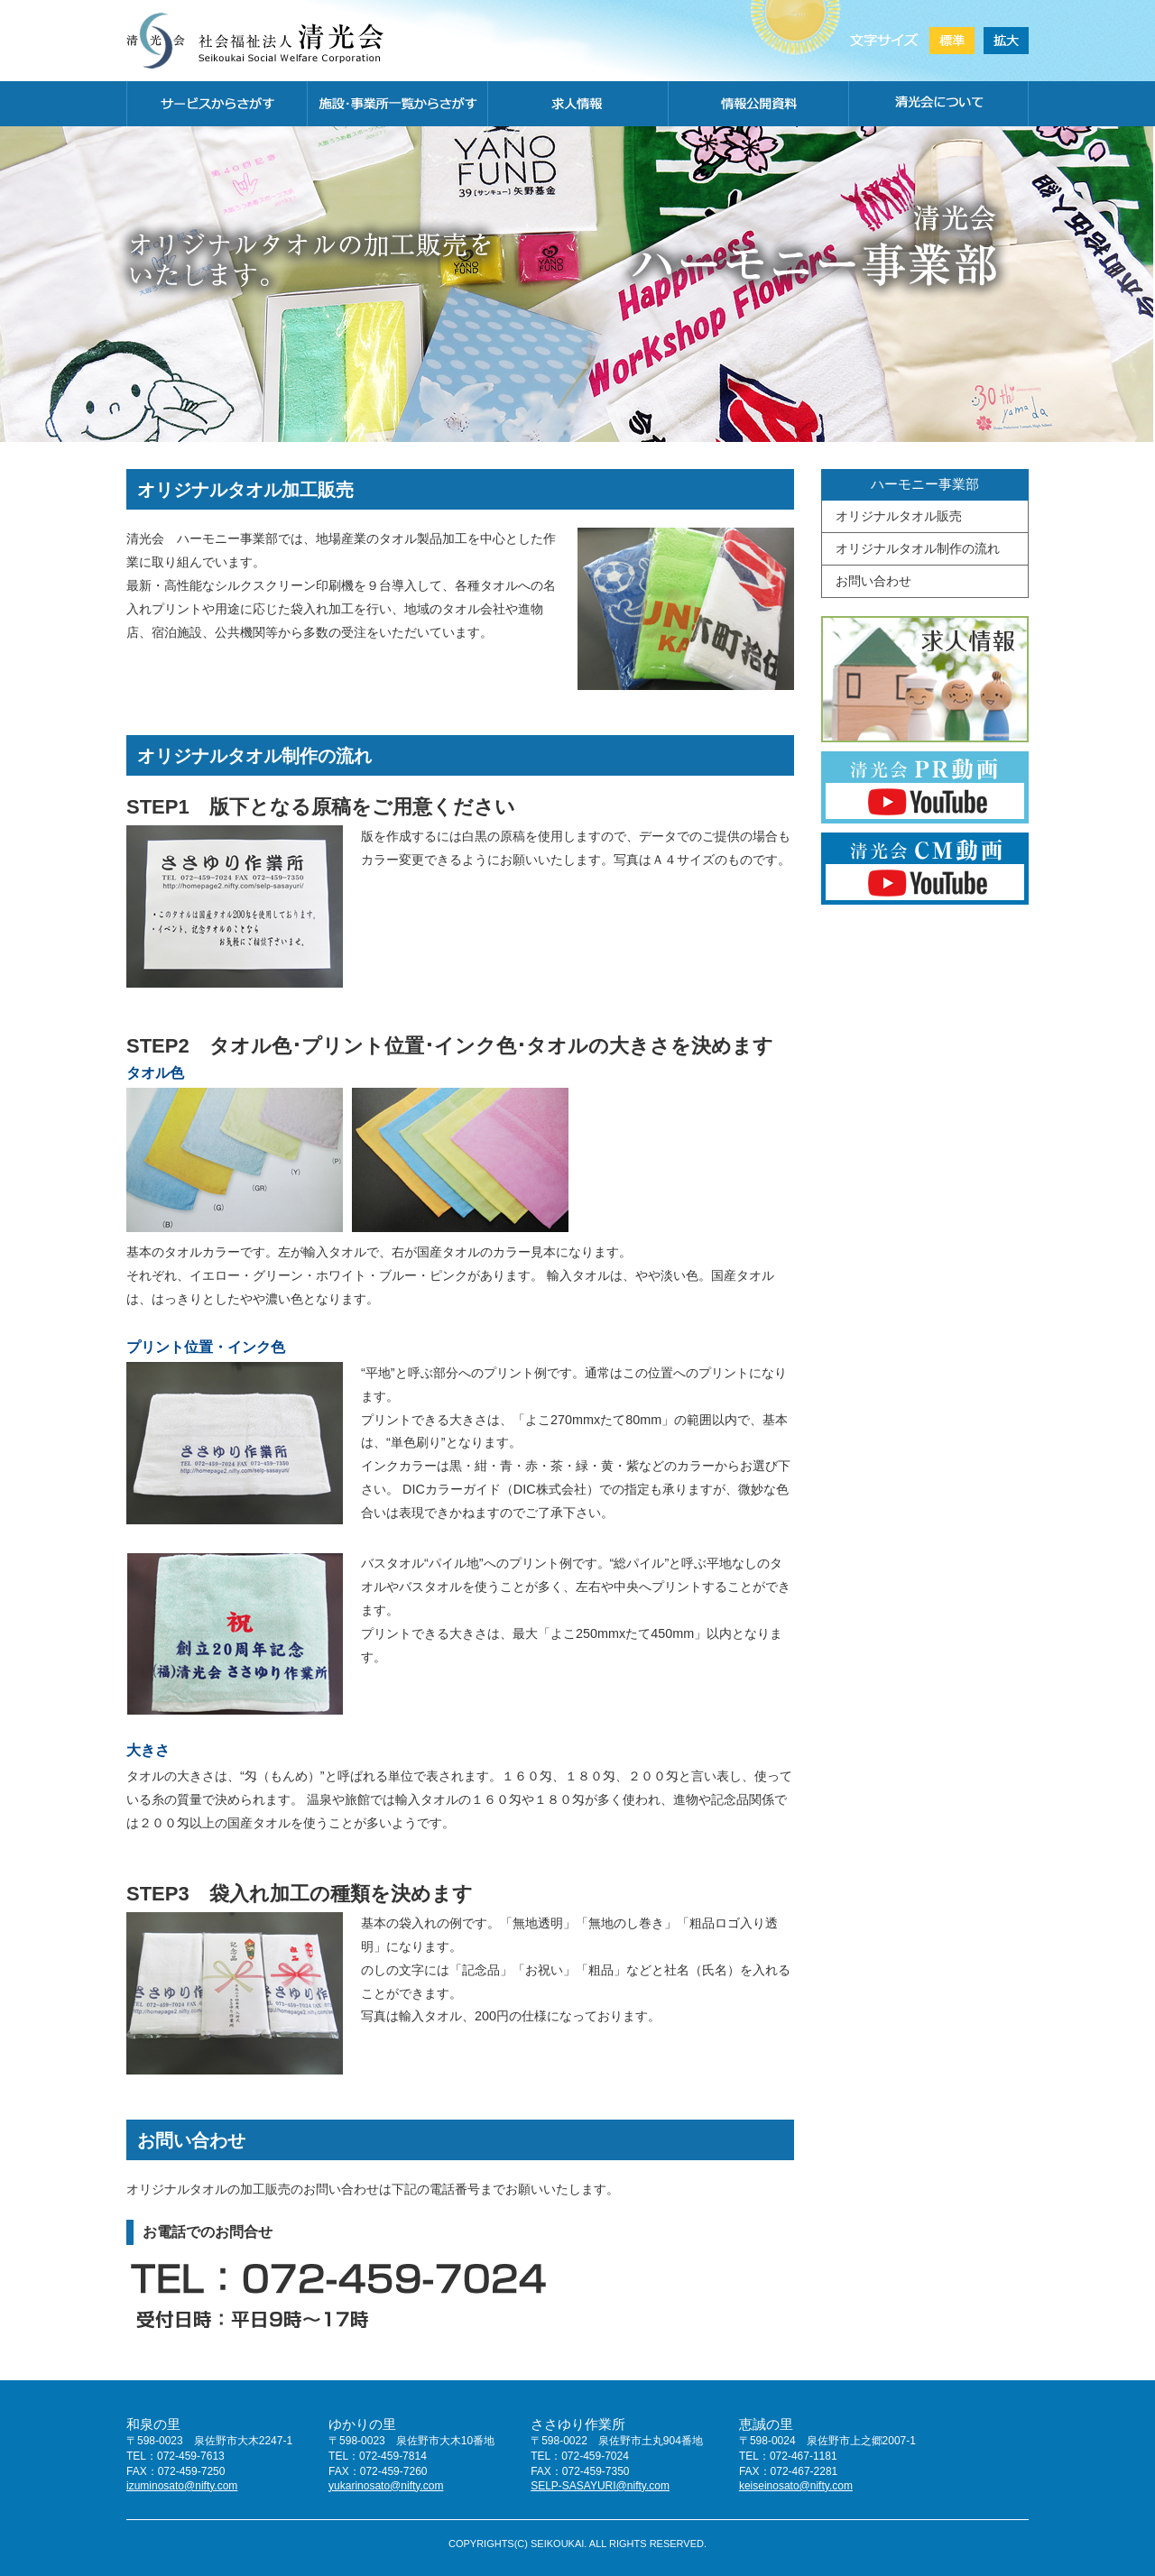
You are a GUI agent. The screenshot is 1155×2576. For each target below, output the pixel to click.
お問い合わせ (873, 581)
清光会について (938, 103)
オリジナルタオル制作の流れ (918, 548)
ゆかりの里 (362, 2424)
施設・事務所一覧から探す (397, 103)
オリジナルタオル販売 (899, 516)
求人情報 (577, 103)
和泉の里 (153, 2424)
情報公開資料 (758, 103)
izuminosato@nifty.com (181, 2485)
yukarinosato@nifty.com (385, 2485)
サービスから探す (216, 103)
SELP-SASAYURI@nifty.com (600, 2485)
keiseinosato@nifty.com (796, 2485)
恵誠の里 (766, 2424)
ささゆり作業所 (578, 2424)
